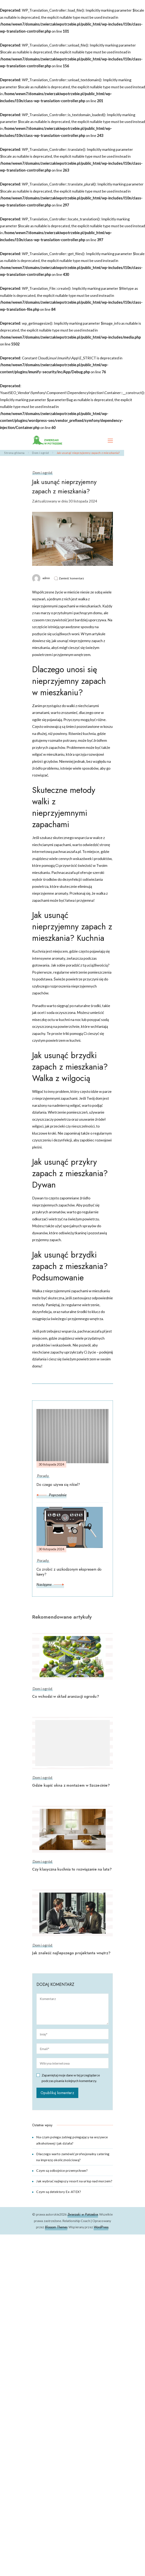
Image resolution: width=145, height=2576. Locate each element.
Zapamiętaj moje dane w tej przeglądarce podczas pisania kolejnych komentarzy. (71, 2077)
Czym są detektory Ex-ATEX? (58, 2192)
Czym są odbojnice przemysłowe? (62, 2170)
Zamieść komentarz (71, 578)
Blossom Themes (56, 2227)
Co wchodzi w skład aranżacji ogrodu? (65, 1696)
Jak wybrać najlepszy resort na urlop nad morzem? (74, 2181)
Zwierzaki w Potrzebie (83, 2214)
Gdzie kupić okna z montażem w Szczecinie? (71, 1785)
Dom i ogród (42, 472)
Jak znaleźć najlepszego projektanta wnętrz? (71, 1953)
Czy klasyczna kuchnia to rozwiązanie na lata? (72, 1869)
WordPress (101, 2227)
